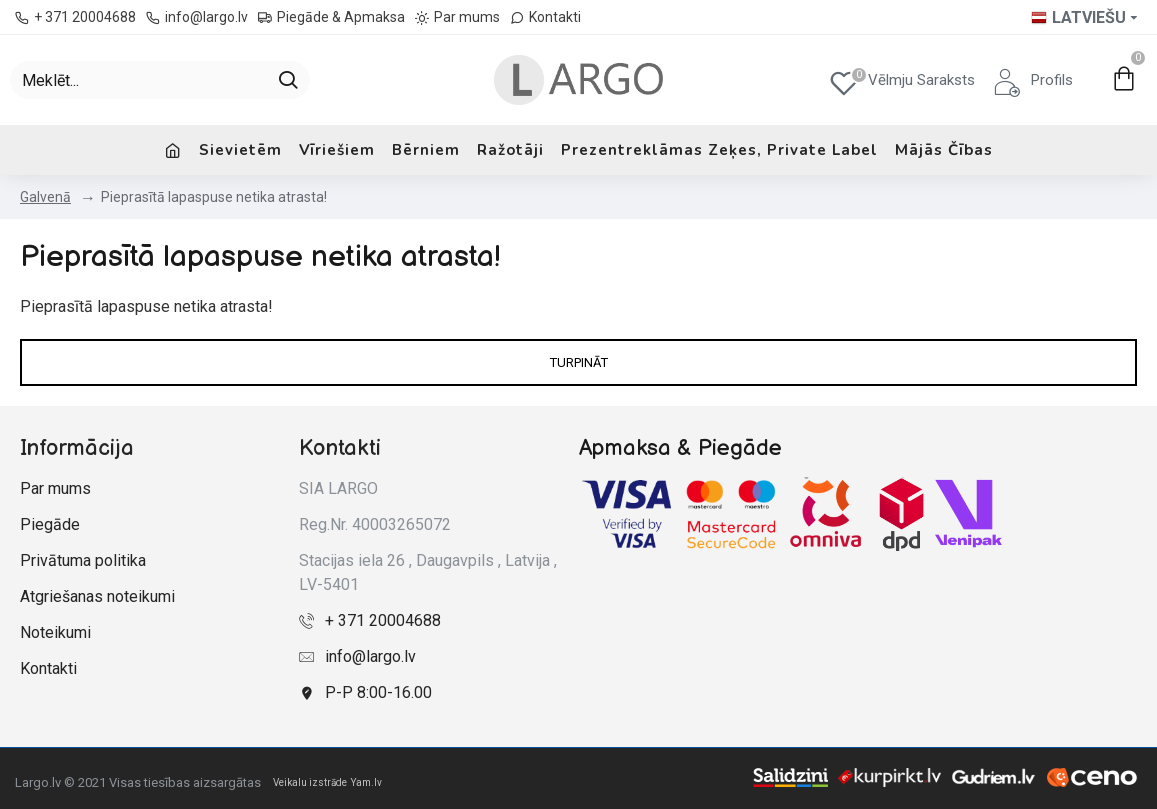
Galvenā (45, 197)
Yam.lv (366, 782)
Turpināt (579, 362)
